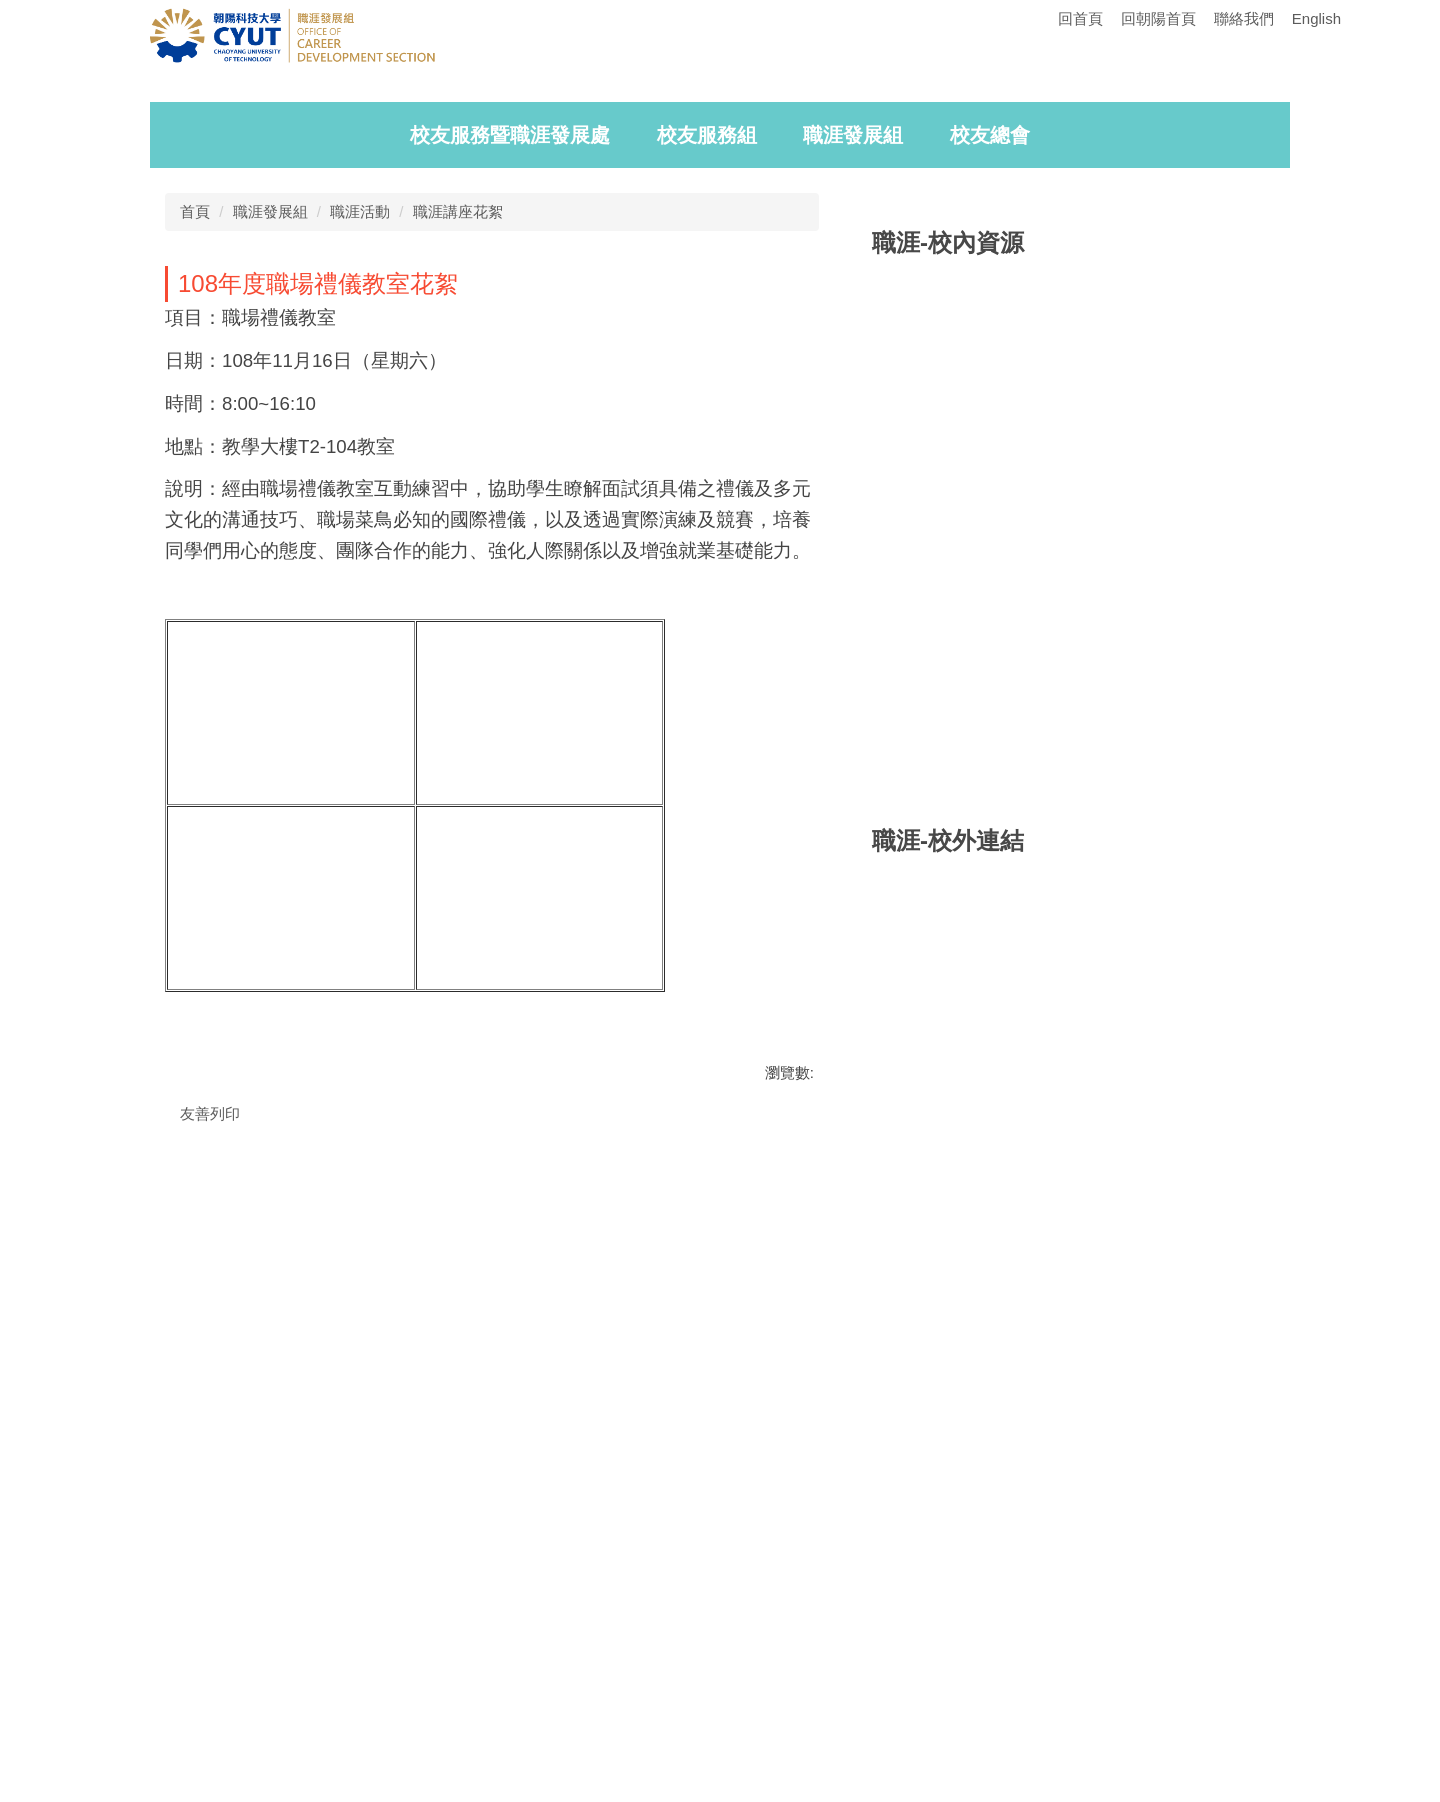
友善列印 (210, 1423)
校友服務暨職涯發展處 (510, 445)
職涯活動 (360, 521)
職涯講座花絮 (458, 521)
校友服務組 (707, 445)
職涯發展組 (853, 445)
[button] (190, 246)
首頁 (195, 521)
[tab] (1125, 393)
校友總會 (990, 445)
